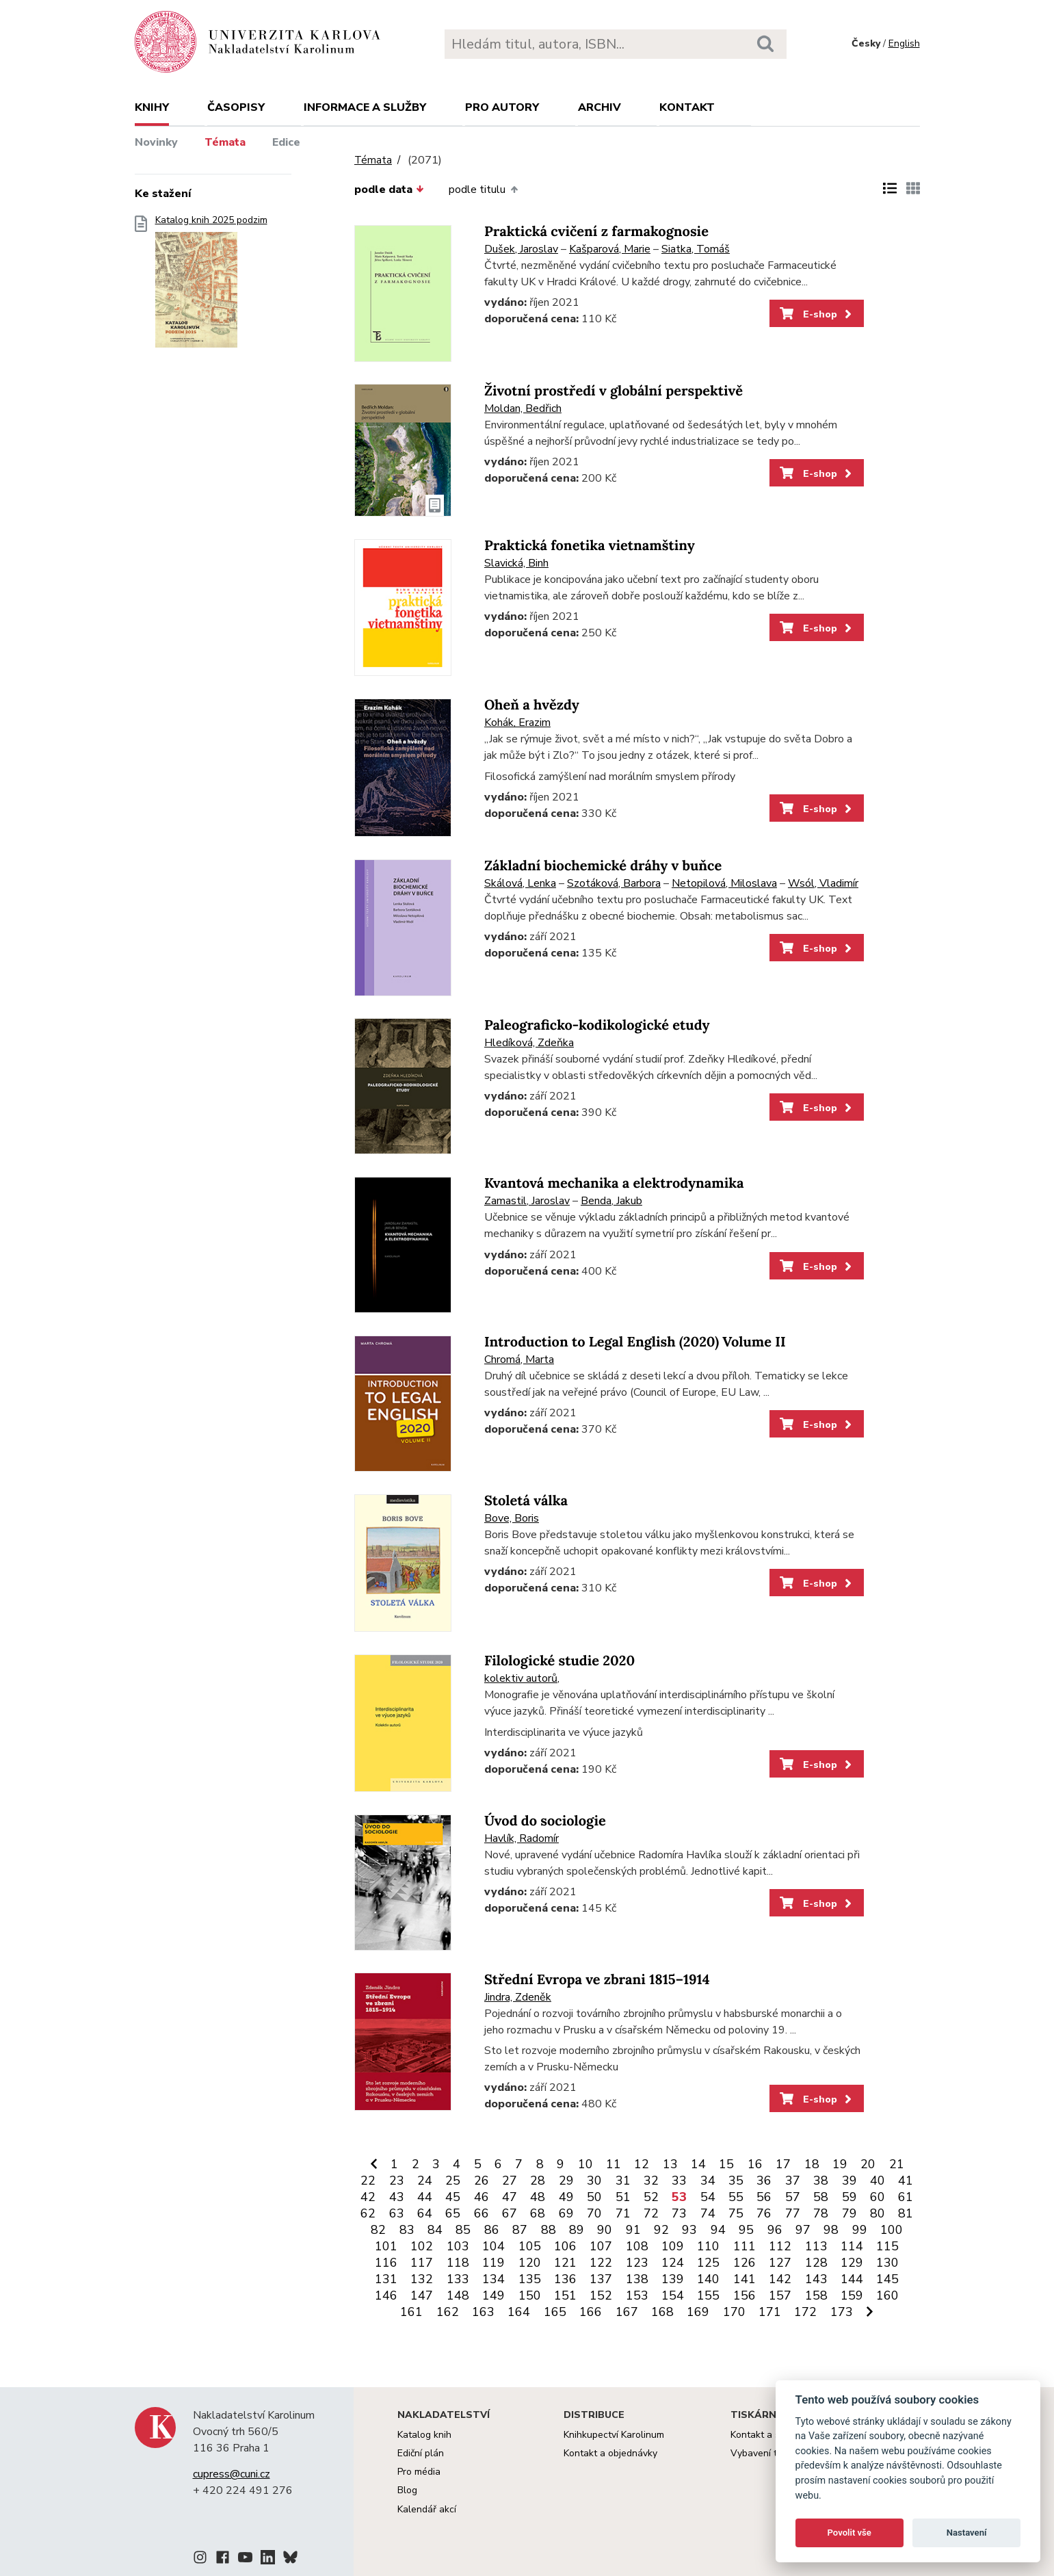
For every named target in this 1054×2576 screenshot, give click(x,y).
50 (594, 2197)
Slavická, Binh (516, 563)
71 (623, 2213)
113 (816, 2246)
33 (679, 2180)
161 (411, 2312)
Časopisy (236, 107)
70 (594, 2213)
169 (698, 2312)
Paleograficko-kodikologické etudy (596, 1025)
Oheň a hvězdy (531, 705)
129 (852, 2262)
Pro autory (502, 107)
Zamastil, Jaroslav (527, 1200)
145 (887, 2279)
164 (519, 2312)
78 (820, 2213)
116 (386, 2262)
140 (708, 2279)
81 (905, 2213)
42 (368, 2197)
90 (604, 2230)
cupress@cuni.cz (231, 2474)
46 (481, 2197)
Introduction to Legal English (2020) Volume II (635, 1342)
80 (877, 2213)
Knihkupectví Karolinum (614, 2434)
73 (679, 2213)
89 (576, 2230)
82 (378, 2230)
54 (707, 2197)
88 (548, 2230)
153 (637, 2295)
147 (421, 2295)
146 (386, 2295)
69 (566, 2213)
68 (537, 2213)
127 (780, 2262)
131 (386, 2279)
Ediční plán (420, 2453)
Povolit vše (849, 2532)
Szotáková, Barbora (614, 883)
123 (637, 2262)
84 (435, 2230)
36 (764, 2180)
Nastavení (967, 2532)
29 (566, 2180)
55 (735, 2197)
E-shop (817, 314)
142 (780, 2279)
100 (891, 2230)
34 (707, 2180)
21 (896, 2164)
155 (708, 2295)
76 (764, 2213)
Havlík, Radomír (521, 1838)
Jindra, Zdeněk (517, 1997)
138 (637, 2279)
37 (792, 2180)
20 (867, 2164)
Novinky (156, 142)
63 (396, 2213)
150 (529, 2295)
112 (780, 2246)
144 (852, 2279)
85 (463, 2230)
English (904, 43)
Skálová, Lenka (520, 883)
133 (458, 2279)
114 (852, 2246)
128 (816, 2262)
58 (820, 2197)
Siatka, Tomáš (695, 249)
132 (421, 2279)
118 (458, 2262)
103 (458, 2246)
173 (841, 2312)
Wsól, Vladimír (823, 883)
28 (537, 2180)
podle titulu (483, 189)
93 (689, 2230)
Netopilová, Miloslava (724, 883)
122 (601, 2262)
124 (672, 2262)
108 (637, 2246)
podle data (389, 189)
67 (509, 2213)
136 (565, 2279)
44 (424, 2197)
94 (718, 2230)
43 (396, 2197)
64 (424, 2213)
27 (509, 2180)
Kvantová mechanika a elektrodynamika (614, 1183)
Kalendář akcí (426, 2509)
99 (859, 2230)
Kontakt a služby (766, 2434)
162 (447, 2312)
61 (905, 2197)
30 (594, 2180)
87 (519, 2230)
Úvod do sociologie (545, 1821)
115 (887, 2246)
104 (493, 2246)
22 (368, 2180)
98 (831, 2230)
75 (735, 2213)
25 (452, 2180)
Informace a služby (365, 107)
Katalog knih (424, 2434)
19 (839, 2164)
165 (555, 2312)
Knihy (152, 107)
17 (783, 2164)
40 (877, 2180)
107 (601, 2246)
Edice (286, 142)
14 (698, 2164)
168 (662, 2312)
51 (623, 2197)
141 (744, 2279)
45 (452, 2197)
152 (601, 2295)
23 (396, 2180)
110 (708, 2246)
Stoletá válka (526, 1500)
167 (627, 2312)
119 (493, 2262)
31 (623, 2180)
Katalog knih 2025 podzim (211, 285)
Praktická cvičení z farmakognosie (596, 231)
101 (386, 2246)
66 (481, 2213)
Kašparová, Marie (609, 249)
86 (491, 2230)
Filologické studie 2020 (559, 1660)
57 (792, 2197)
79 (849, 2213)
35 (735, 2180)
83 (406, 2230)
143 (816, 2279)
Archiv (599, 107)
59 (849, 2197)
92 (661, 2230)
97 (803, 2230)
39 (849, 2180)
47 (509, 2197)
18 (811, 2164)
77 (792, 2213)
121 (565, 2262)
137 (601, 2279)
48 (537, 2197)
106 (565, 2246)
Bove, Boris (511, 1518)
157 (780, 2295)
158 (816, 2295)
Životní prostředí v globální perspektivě (613, 391)
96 (774, 2230)
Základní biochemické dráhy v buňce (603, 865)
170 (734, 2312)
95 (746, 2230)
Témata (225, 142)
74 (707, 2213)
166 (590, 2312)
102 (421, 2246)
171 (770, 2312)
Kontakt (687, 107)
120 (529, 2262)
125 (708, 2262)
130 (887, 2262)
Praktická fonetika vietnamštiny (589, 545)
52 (651, 2197)
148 (458, 2295)
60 (877, 2197)
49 (566, 2197)
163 (483, 2312)
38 (820, 2180)
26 (481, 2180)
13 (670, 2164)
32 (651, 2180)
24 (424, 2180)
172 (805, 2312)
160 (887, 2295)
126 (744, 2262)
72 (651, 2213)
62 (368, 2213)
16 (755, 2164)
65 (452, 2213)
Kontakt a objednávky (610, 2453)
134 (493, 2279)
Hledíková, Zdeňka (529, 1042)
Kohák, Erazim (517, 722)
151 (565, 2295)
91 (633, 2230)
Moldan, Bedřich (523, 408)
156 (744, 2295)
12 (641, 2164)
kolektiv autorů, (521, 1678)
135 (529, 2279)
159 (852, 2295)
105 (529, 2246)
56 (764, 2197)
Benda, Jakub (611, 1200)
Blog (407, 2490)
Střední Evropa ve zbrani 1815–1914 (597, 1979)
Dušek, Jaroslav (521, 249)
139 (672, 2279)
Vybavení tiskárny (769, 2453)
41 (905, 2180)
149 (493, 2295)
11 (613, 2164)
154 (672, 2295)
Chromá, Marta (519, 1359)
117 (421, 2262)
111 (744, 2246)
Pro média (418, 2471)
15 (726, 2164)
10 (585, 2164)
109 (672, 2246)
